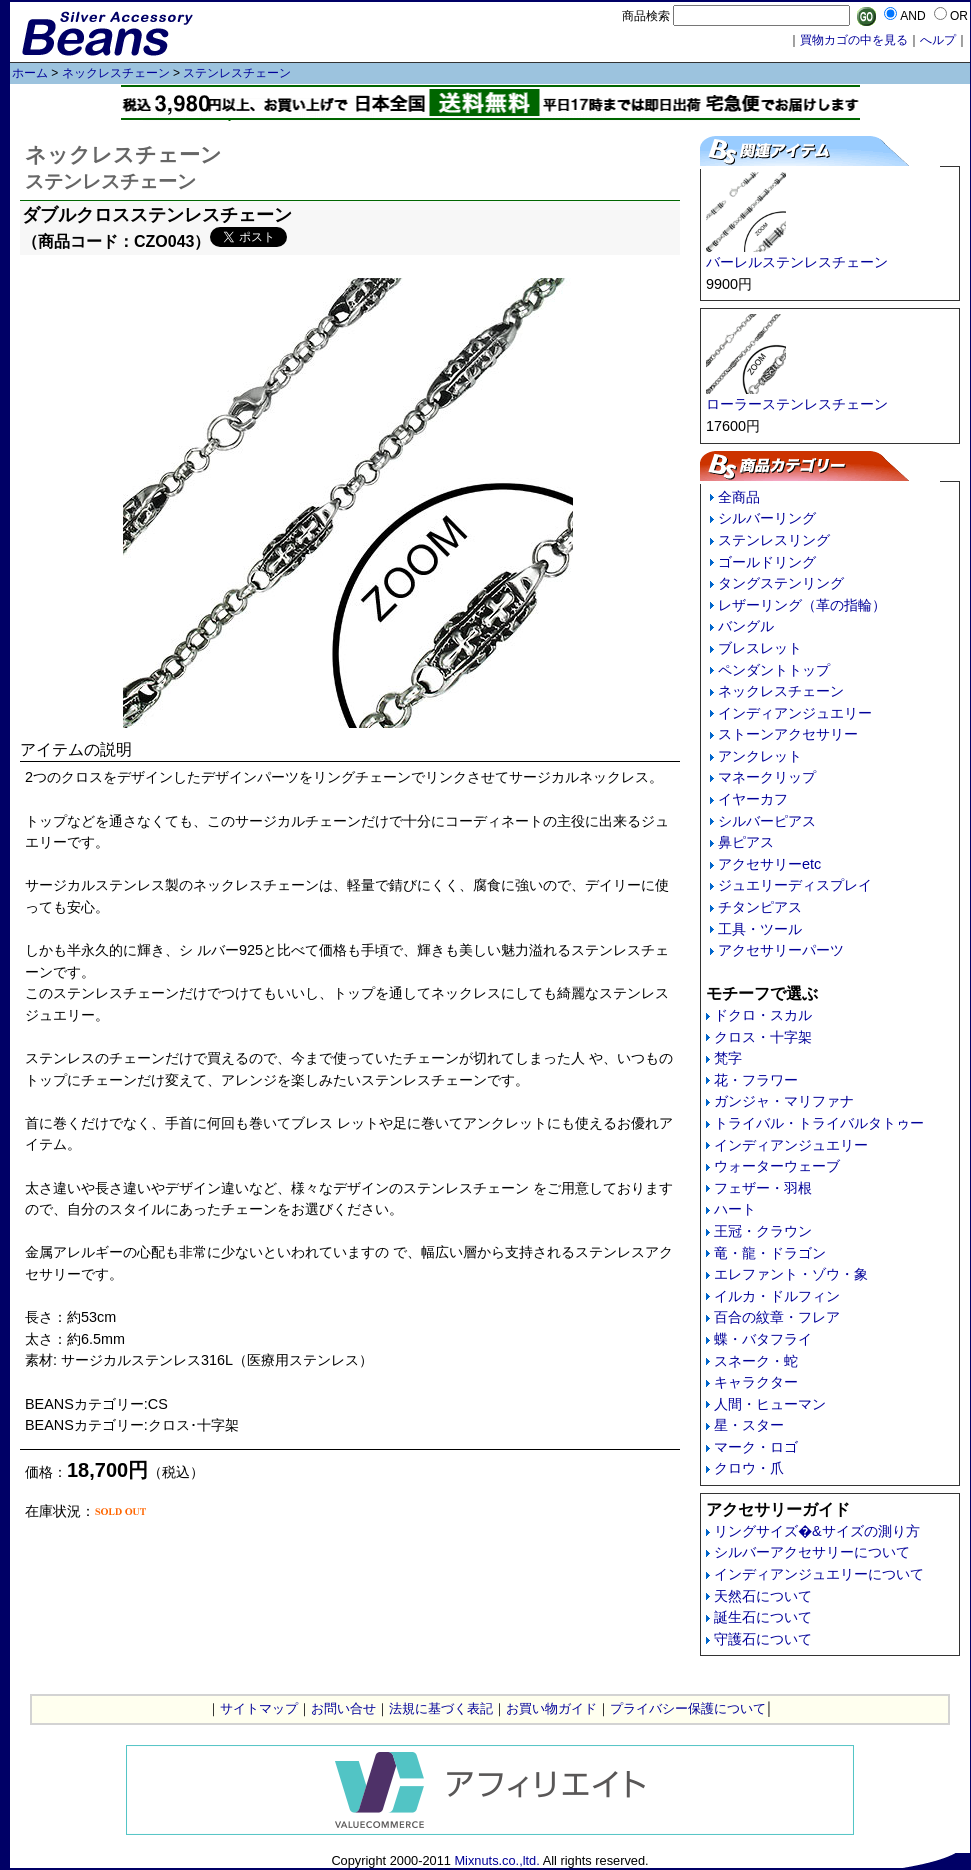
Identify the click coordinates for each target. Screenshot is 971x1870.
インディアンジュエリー (795, 713)
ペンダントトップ (774, 670)
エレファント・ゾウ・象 (791, 1274)
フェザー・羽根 (763, 1188)
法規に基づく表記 (441, 1708)
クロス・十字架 (763, 1037)
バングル (746, 626)
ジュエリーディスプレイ (795, 885)
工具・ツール (760, 929)
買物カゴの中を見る (854, 40)
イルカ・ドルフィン (777, 1296)
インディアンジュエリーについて (819, 1574)
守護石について (763, 1639)
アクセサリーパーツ (781, 950)
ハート (735, 1209)
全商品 (739, 497)
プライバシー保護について (688, 1708)
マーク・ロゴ (756, 1447)
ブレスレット (760, 648)
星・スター (749, 1425)
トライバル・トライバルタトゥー (819, 1123)
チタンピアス (760, 907)
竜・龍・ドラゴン (770, 1253)
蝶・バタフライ (763, 1339)
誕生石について (763, 1617)
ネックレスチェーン (116, 73)
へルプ (938, 40)
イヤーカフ (753, 799)
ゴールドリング (767, 562)
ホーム (30, 73)
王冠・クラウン (763, 1231)
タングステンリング (781, 583)
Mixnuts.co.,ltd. (496, 1860)
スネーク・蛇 (756, 1361)
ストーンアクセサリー (788, 734)
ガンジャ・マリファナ (784, 1101)
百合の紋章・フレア (777, 1317)
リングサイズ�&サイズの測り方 (817, 1531)
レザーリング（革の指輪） (802, 605)
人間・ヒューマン (770, 1404)
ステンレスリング (774, 540)
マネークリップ (767, 777)
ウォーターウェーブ (777, 1166)
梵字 (728, 1058)
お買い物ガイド (551, 1708)
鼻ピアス (746, 842)
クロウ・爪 (749, 1468)
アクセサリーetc (769, 864)
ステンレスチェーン (237, 73)
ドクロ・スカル (763, 1015)
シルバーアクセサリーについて (812, 1552)
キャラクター (756, 1382)
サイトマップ (259, 1708)
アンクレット (760, 756)
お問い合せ (343, 1708)
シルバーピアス (767, 821)
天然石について (763, 1596)
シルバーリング (767, 518)
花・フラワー (756, 1080)
